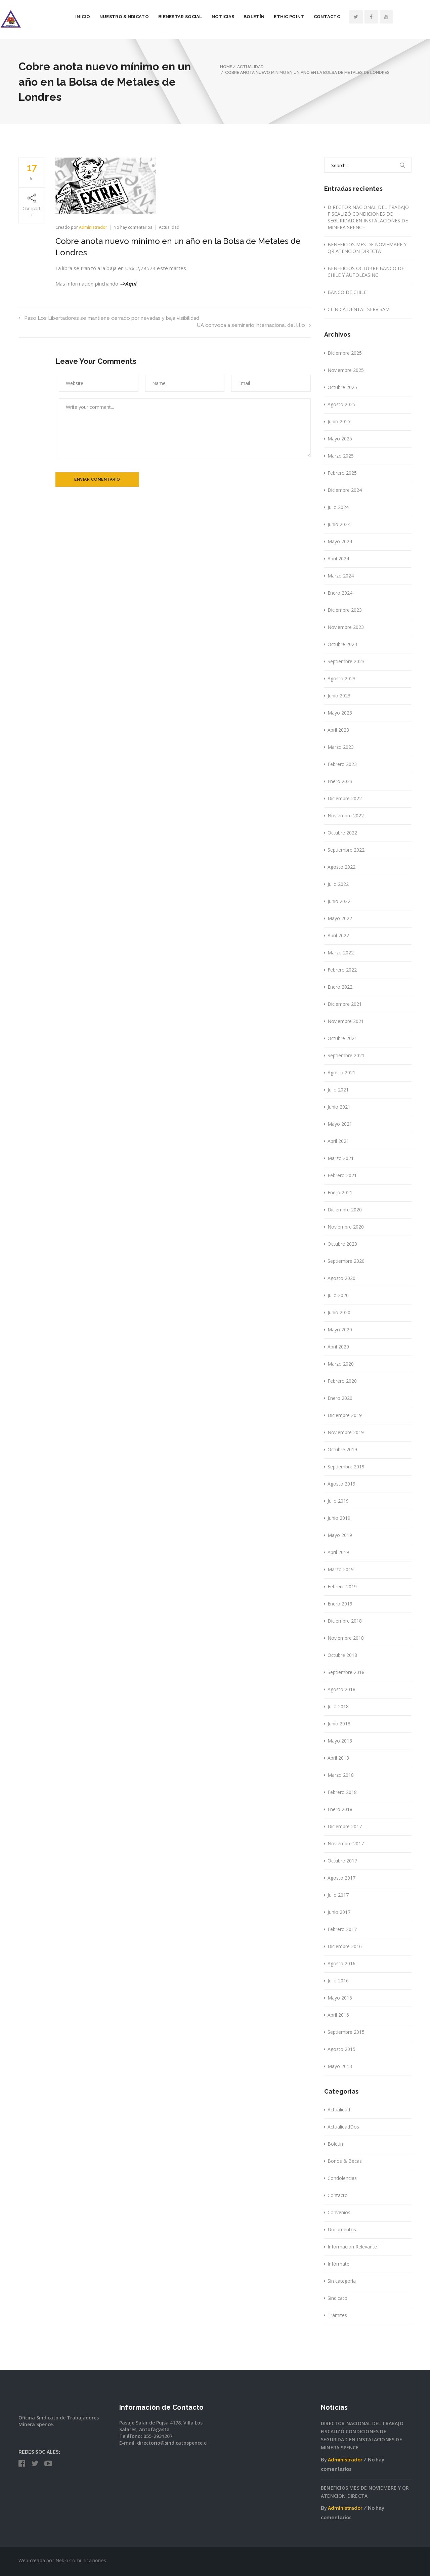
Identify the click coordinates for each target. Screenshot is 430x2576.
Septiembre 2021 (346, 1055)
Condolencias (342, 2178)
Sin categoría (342, 2281)
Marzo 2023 (341, 747)
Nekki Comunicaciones (80, 2560)
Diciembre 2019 (345, 1415)
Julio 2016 (338, 1980)
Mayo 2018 (340, 1740)
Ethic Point (307, 16)
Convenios (339, 2212)
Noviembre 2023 (346, 627)
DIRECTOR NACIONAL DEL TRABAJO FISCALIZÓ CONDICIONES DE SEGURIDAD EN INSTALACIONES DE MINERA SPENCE (368, 217)
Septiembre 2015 (346, 2032)
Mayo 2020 (340, 1329)
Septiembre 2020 (346, 1261)
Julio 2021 (338, 1089)
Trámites (337, 2315)
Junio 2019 (339, 1518)
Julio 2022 (338, 884)
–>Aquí (128, 283)
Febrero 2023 (342, 764)
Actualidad (169, 227)
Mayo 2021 (340, 1124)
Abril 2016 (338, 2015)
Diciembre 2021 (345, 1004)
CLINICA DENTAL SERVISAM (359, 309)
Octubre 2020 (342, 1244)
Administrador (93, 227)
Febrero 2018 (342, 1792)
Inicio (101, 16)
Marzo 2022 (341, 952)
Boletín (272, 16)
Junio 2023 (339, 695)
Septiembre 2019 (346, 1466)
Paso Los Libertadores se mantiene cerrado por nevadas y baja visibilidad (108, 318)
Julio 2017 (338, 1895)
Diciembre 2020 (345, 1209)
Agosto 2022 (341, 867)
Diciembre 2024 (345, 490)
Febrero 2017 (342, 1929)
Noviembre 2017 (346, 1843)
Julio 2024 (338, 507)
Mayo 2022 (340, 918)
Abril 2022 (338, 935)
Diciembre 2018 (345, 1621)
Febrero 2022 (342, 970)
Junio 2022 (339, 901)
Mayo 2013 (340, 2066)
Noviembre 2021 (346, 1021)
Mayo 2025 (340, 438)
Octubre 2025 (342, 387)
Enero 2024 (340, 593)
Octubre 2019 (342, 1449)
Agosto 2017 (341, 1878)
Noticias (241, 16)
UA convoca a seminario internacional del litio (254, 325)
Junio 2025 (339, 421)
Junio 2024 (339, 524)
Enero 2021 (340, 1192)
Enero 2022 (340, 987)
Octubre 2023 (342, 644)
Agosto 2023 (341, 678)
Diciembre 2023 (345, 610)
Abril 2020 (338, 1346)
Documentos (342, 2229)
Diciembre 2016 (345, 1946)
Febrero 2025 (342, 473)
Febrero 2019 (342, 1586)
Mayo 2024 (340, 541)
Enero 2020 (340, 1398)
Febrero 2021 (342, 1175)
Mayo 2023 (340, 713)
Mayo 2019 (340, 1535)
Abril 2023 (338, 730)
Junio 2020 (339, 1312)
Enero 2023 (340, 781)
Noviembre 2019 (346, 1432)
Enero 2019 (340, 1603)
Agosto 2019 (341, 1483)
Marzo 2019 (341, 1569)
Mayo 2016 (340, 1997)
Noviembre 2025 (346, 370)
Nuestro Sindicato (142, 16)
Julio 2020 (338, 1295)
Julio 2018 (338, 1706)
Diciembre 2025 (345, 353)
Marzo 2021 (341, 1158)
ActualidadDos (343, 2126)
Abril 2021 (338, 1141)
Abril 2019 (338, 1552)
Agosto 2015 (341, 2049)
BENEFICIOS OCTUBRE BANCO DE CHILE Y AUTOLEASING (366, 271)
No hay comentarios (134, 227)
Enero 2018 (340, 1809)
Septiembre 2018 (346, 1672)
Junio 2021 (339, 1107)
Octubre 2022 (342, 832)
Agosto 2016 (341, 1963)
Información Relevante (352, 2246)
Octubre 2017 (342, 1860)
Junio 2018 (339, 1723)
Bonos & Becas (345, 2161)
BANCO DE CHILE (347, 292)
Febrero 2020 (342, 1381)
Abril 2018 (338, 1758)
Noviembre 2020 (346, 1226)
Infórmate (338, 2264)
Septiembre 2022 (346, 850)
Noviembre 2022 (346, 815)
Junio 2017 (339, 1912)
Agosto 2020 (341, 1278)
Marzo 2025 (341, 456)
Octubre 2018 (342, 1655)
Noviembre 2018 (346, 1638)
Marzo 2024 (341, 575)
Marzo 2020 (341, 1364)
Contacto (345, 16)
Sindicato (337, 2298)
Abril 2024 (338, 558)
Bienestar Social (199, 16)
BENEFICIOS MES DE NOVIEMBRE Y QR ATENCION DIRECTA (367, 247)
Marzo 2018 (341, 1775)
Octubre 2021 (342, 1038)
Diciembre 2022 (345, 798)
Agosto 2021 (341, 1072)
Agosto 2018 (341, 1689)
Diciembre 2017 (345, 1826)
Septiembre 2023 (346, 661)
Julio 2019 (338, 1501)
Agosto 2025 (341, 404)
